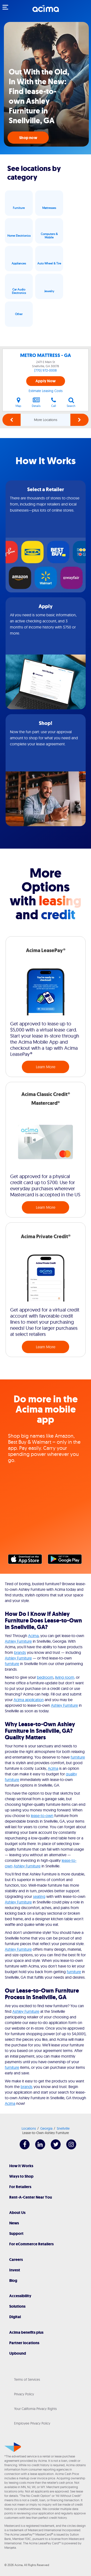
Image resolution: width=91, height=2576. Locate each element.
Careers (16, 2259)
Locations (29, 2128)
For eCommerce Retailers (31, 2244)
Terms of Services (27, 2379)
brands (20, 1652)
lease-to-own (42, 1815)
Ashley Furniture (18, 1641)
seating (39, 1896)
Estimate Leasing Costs (46, 391)
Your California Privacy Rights (35, 2409)
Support (16, 2233)
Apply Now (45, 381)
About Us (17, 2212)
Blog (13, 2280)
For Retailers (20, 2186)
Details (36, 402)
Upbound (17, 2353)
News (14, 2223)
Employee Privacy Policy (32, 2423)
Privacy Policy (24, 2394)
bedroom (45, 1677)
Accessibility (20, 2295)
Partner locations (24, 2342)
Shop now (28, 137)
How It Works (21, 2165)
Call (53, 402)
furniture (12, 1663)
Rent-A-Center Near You (30, 2197)
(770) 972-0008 (45, 370)
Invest (14, 2270)
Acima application (29, 1699)
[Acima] (45, 11)
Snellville (63, 2128)
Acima (33, 1635)
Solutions (17, 2306)
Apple (27, 1560)
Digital (15, 2316)
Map (18, 402)
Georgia (46, 2128)
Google (67, 1560)
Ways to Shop (21, 2176)
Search (71, 402)
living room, (65, 1677)
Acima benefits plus (26, 2332)
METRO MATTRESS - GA (45, 355)
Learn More (45, 1066)
